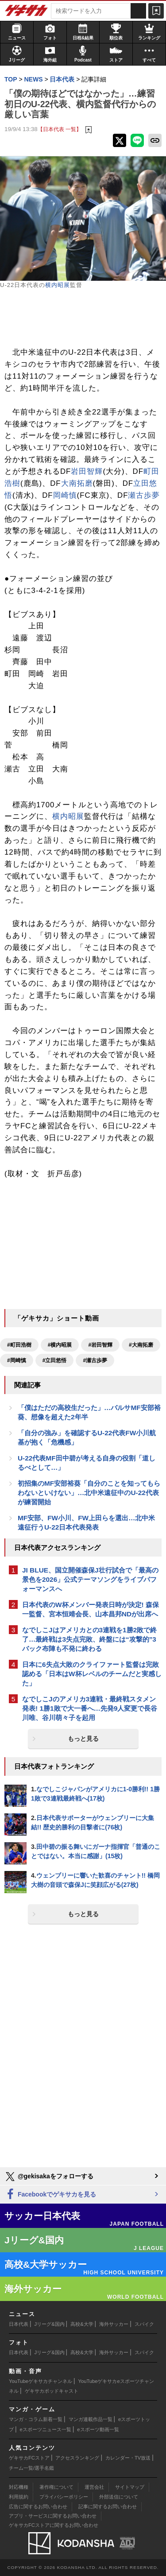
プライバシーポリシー (63, 2496)
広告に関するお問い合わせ (38, 2506)
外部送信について (118, 2496)
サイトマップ (129, 2487)
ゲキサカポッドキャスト (51, 2391)
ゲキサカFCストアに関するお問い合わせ (53, 2525)
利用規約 (18, 2496)
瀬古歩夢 (144, 495)
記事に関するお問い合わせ (107, 2506)
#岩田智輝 (100, 1345)
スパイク (144, 2324)
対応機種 (18, 2487)
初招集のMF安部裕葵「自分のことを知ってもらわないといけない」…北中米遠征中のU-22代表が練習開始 (89, 1493)
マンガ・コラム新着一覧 (35, 2419)
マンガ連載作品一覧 (90, 2419)
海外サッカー (113, 2324)
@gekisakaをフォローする (48, 2176)
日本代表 (18, 2324)
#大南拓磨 (141, 1345)
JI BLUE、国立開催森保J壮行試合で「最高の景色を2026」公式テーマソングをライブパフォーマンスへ (90, 1579)
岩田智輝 (87, 471)
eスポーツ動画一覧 (98, 2429)
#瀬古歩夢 (95, 1360)
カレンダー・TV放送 (128, 2457)
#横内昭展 (60, 1345)
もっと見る (83, 1738)
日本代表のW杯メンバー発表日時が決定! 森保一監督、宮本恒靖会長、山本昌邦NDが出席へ (90, 1609)
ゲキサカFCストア (29, 2457)
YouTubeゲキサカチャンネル (40, 2381)
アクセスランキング (77, 2457)
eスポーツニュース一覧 (45, 2429)
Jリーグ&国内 (50, 2324)
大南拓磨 (77, 483)
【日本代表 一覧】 (59, 129)
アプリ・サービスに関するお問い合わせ (53, 2515)
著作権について (56, 2487)
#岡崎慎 (16, 1360)
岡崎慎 (65, 495)
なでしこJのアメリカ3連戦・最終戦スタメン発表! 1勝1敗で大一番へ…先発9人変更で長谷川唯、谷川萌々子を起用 (89, 1708)
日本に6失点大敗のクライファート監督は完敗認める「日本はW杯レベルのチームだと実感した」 (92, 1674)
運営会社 (94, 2487)
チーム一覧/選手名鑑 (31, 2468)
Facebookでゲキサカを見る (50, 2194)
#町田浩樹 (19, 1345)
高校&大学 (81, 2324)
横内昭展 (57, 285)
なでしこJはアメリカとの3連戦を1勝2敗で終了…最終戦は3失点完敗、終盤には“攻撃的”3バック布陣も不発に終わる (89, 1639)
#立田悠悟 (54, 1360)
